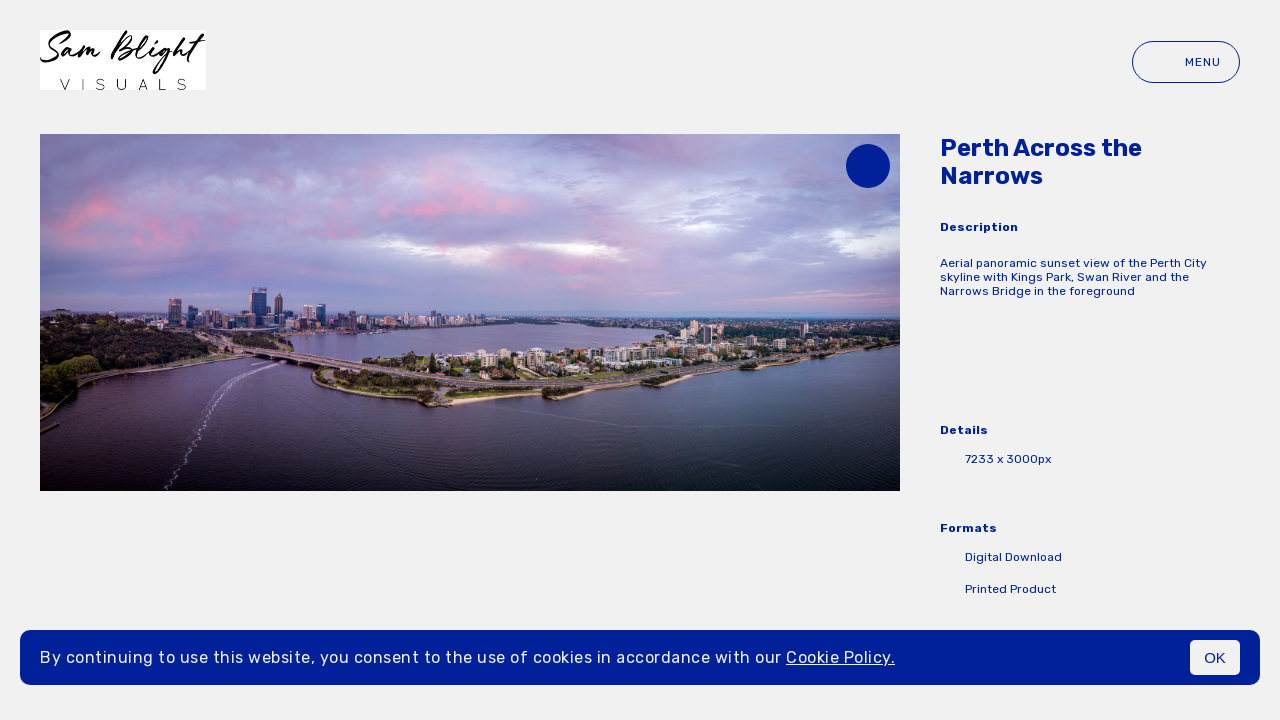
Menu (1186, 62)
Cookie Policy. (840, 657)
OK (1215, 657)
